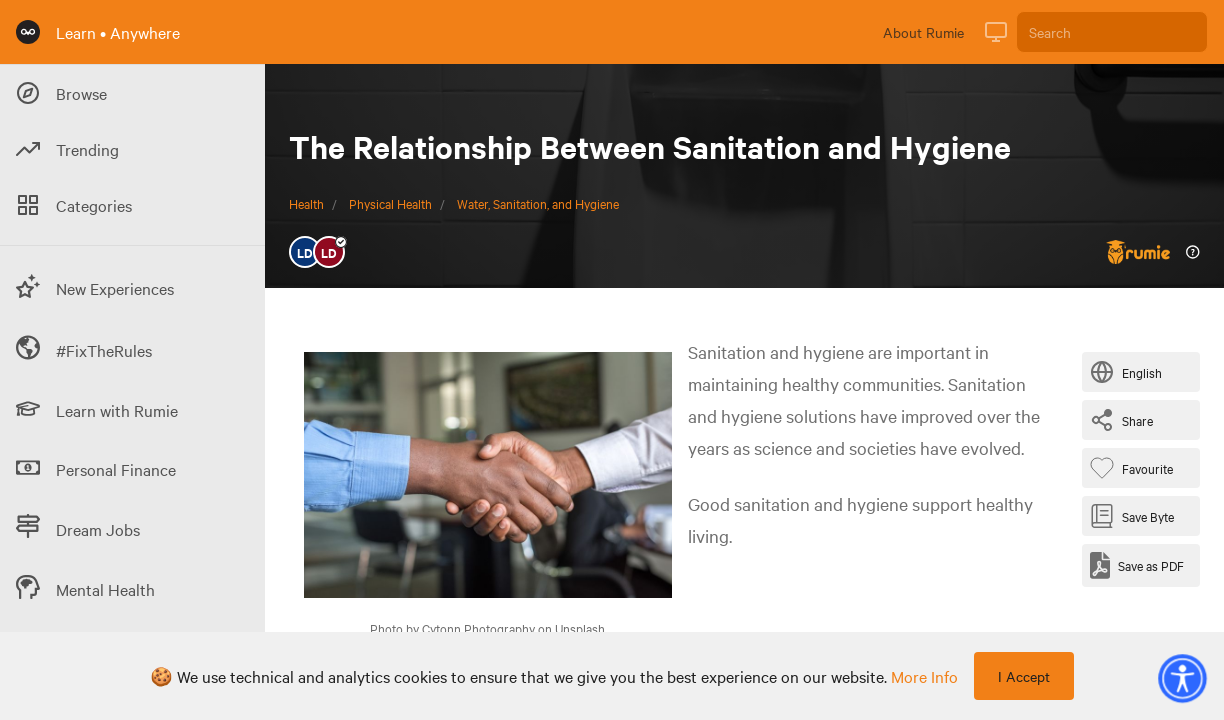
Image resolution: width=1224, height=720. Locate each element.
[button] (1182, 678)
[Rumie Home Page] (28, 32)
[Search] (1112, 32)
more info (924, 676)
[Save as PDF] (1137, 565)
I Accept (1024, 676)
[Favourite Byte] (1135, 468)
